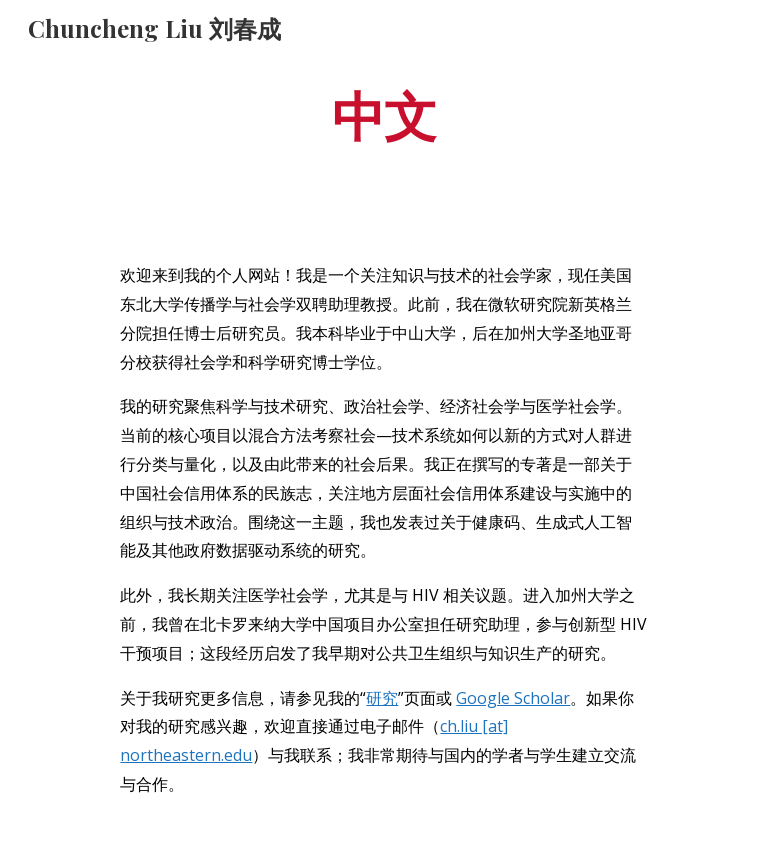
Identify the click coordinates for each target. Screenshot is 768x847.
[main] (383, 113)
